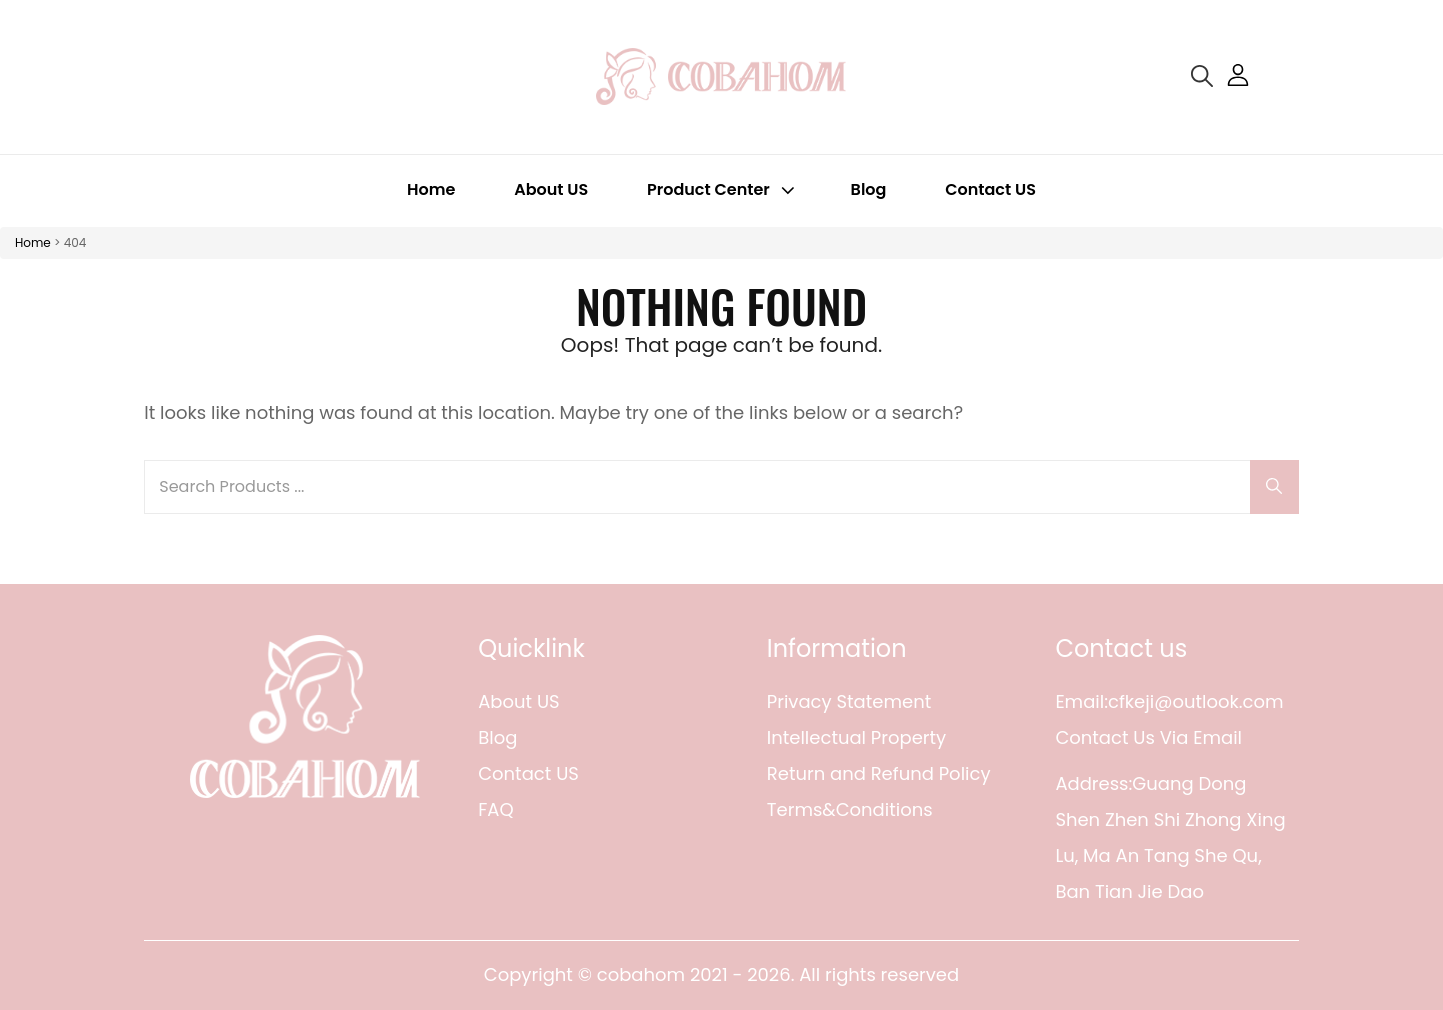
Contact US (990, 189)
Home (431, 189)
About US (551, 189)
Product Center (723, 189)
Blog (869, 189)
